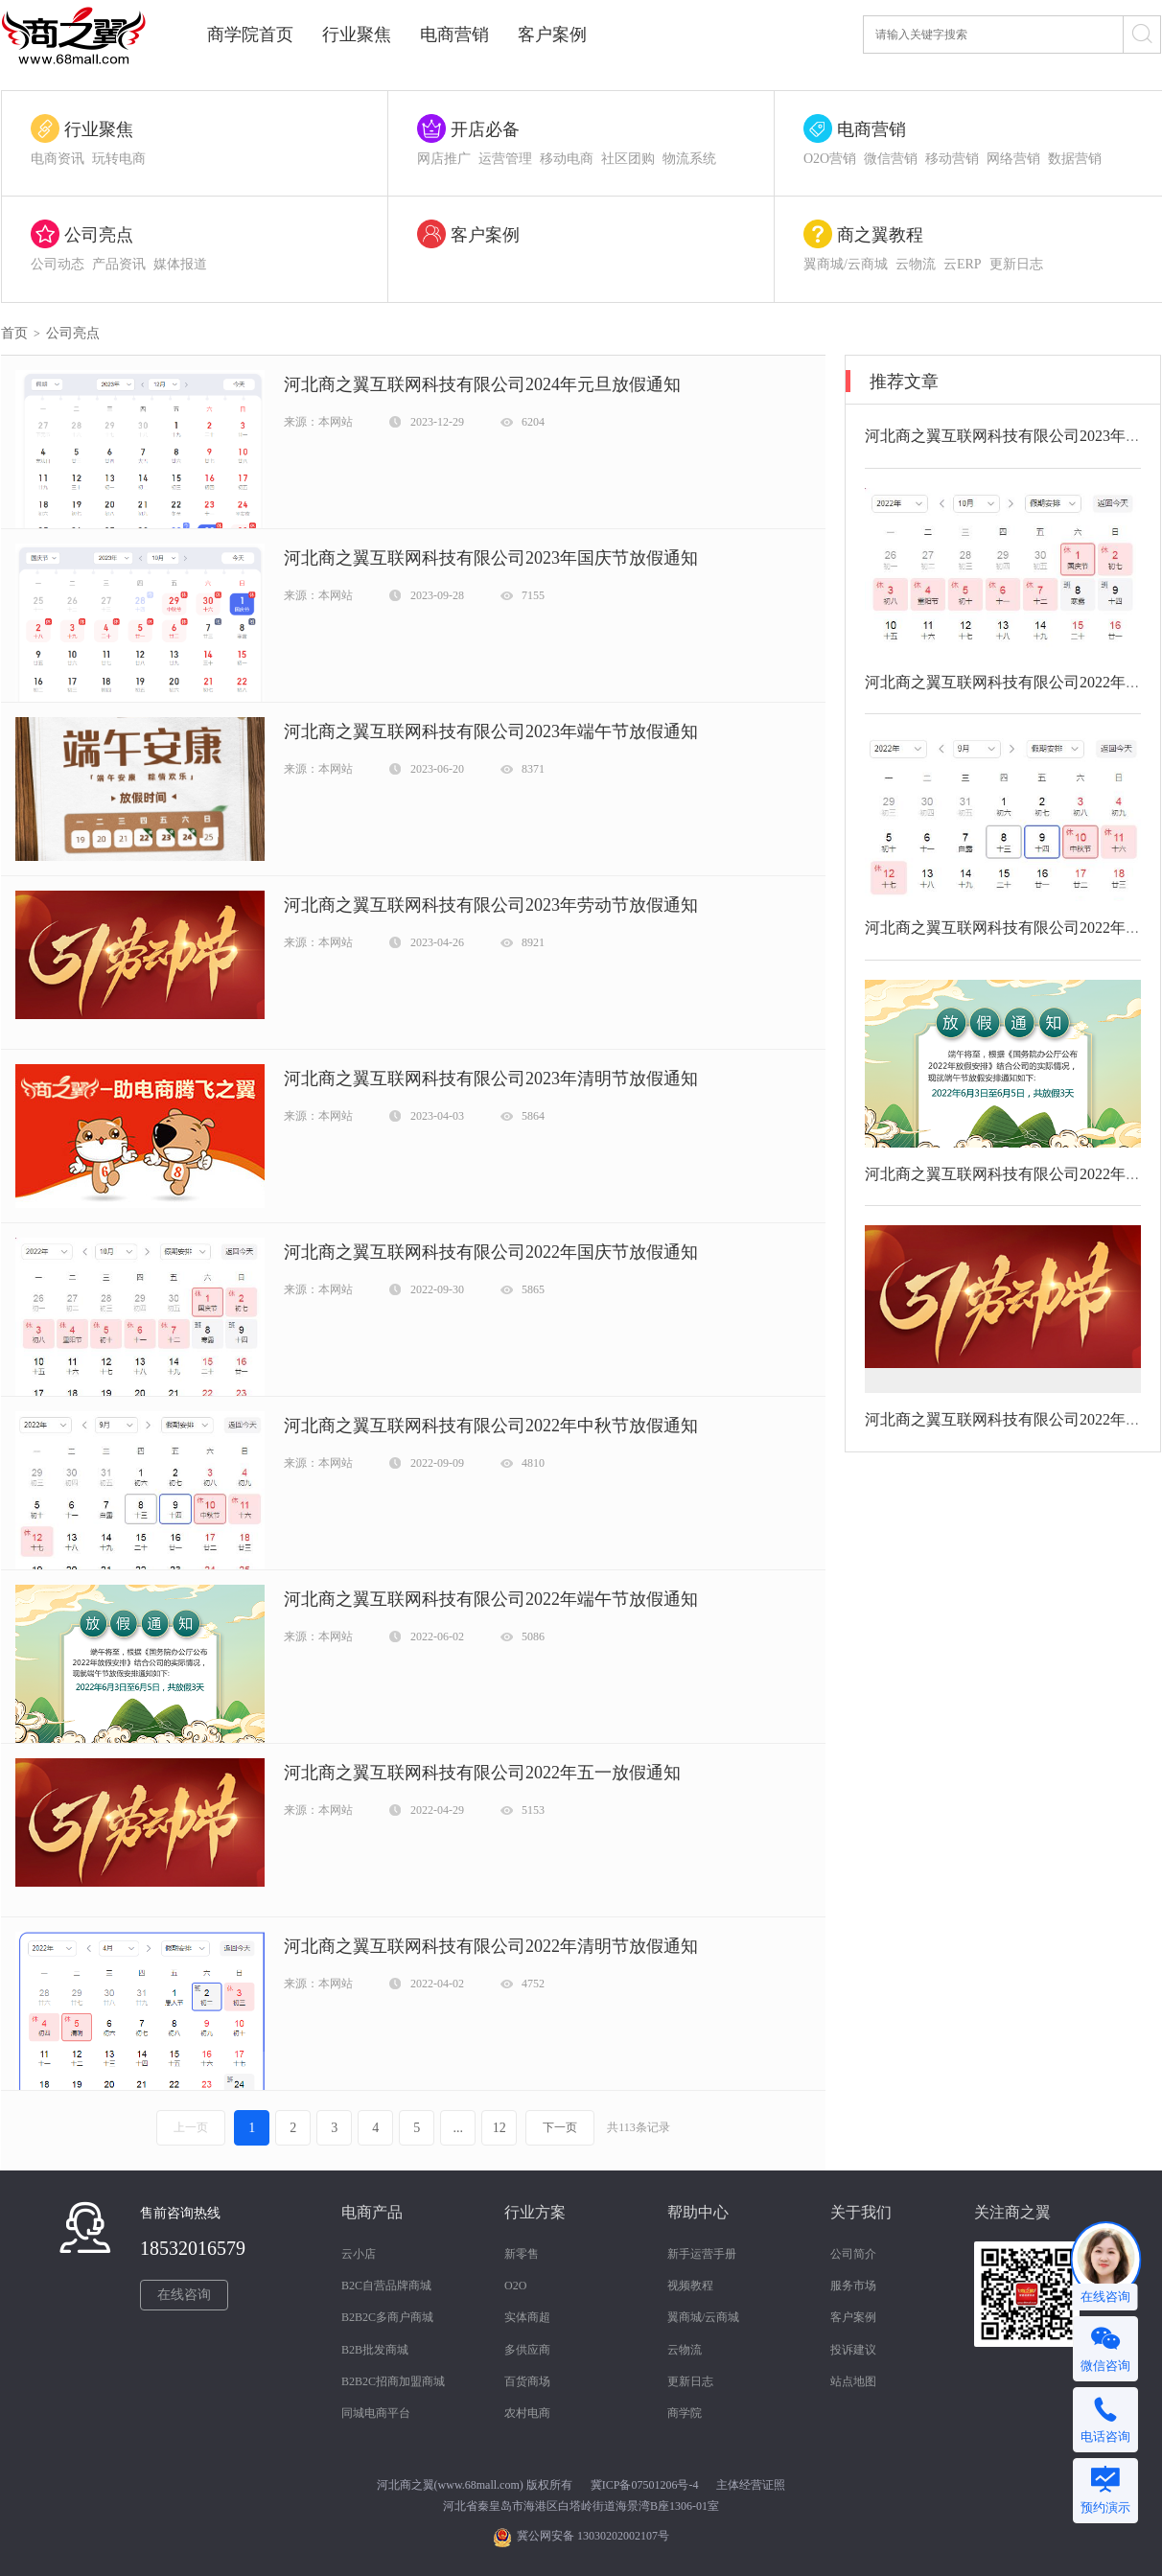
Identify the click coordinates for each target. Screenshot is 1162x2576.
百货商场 (527, 2381)
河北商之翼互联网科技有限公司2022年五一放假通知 (482, 1772)
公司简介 (853, 2254)
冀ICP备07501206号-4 (645, 2485)
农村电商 (527, 2413)
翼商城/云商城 (845, 264)
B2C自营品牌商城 (386, 2285)
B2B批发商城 (374, 2349)
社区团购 (628, 158)
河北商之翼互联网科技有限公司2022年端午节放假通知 (491, 1599)
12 (499, 2128)
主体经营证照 (750, 2485)
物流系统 (689, 158)
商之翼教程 (880, 234)
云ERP (962, 264)
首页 (14, 333)
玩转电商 (119, 158)
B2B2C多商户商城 (387, 2317)
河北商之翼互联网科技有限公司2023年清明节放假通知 (491, 1078)
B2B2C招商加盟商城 (393, 2381)
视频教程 (690, 2285)
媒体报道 (180, 264)
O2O (515, 2285)
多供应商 (527, 2349)
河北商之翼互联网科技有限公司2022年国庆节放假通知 (491, 1252)
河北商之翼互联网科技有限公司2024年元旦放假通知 (482, 384)
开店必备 (485, 129)
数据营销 (1075, 158)
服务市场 (853, 2285)
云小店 (358, 2254)
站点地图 (853, 2381)
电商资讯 (57, 158)
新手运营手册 (701, 2254)
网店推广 (444, 158)
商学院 (684, 2413)
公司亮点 (98, 234)
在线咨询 (184, 2294)
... (458, 2128)
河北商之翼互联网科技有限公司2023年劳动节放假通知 (491, 905)
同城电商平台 (375, 2413)
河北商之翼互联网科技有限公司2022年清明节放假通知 (491, 1946)
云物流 (915, 264)
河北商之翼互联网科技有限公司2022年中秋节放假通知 (491, 1425)
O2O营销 (829, 158)
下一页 (560, 2127)
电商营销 (454, 34)
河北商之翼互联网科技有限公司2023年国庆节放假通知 (491, 558)
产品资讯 (119, 264)
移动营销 (952, 158)
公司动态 (57, 264)
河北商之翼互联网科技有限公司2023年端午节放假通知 (491, 731)
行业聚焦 (356, 34)
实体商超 (527, 2317)
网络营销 (1013, 158)
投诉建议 (853, 2349)
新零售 (521, 2254)
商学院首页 (250, 34)
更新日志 (1016, 264)
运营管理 (505, 158)
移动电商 (566, 158)
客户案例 (552, 34)
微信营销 (891, 158)
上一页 (191, 2127)
